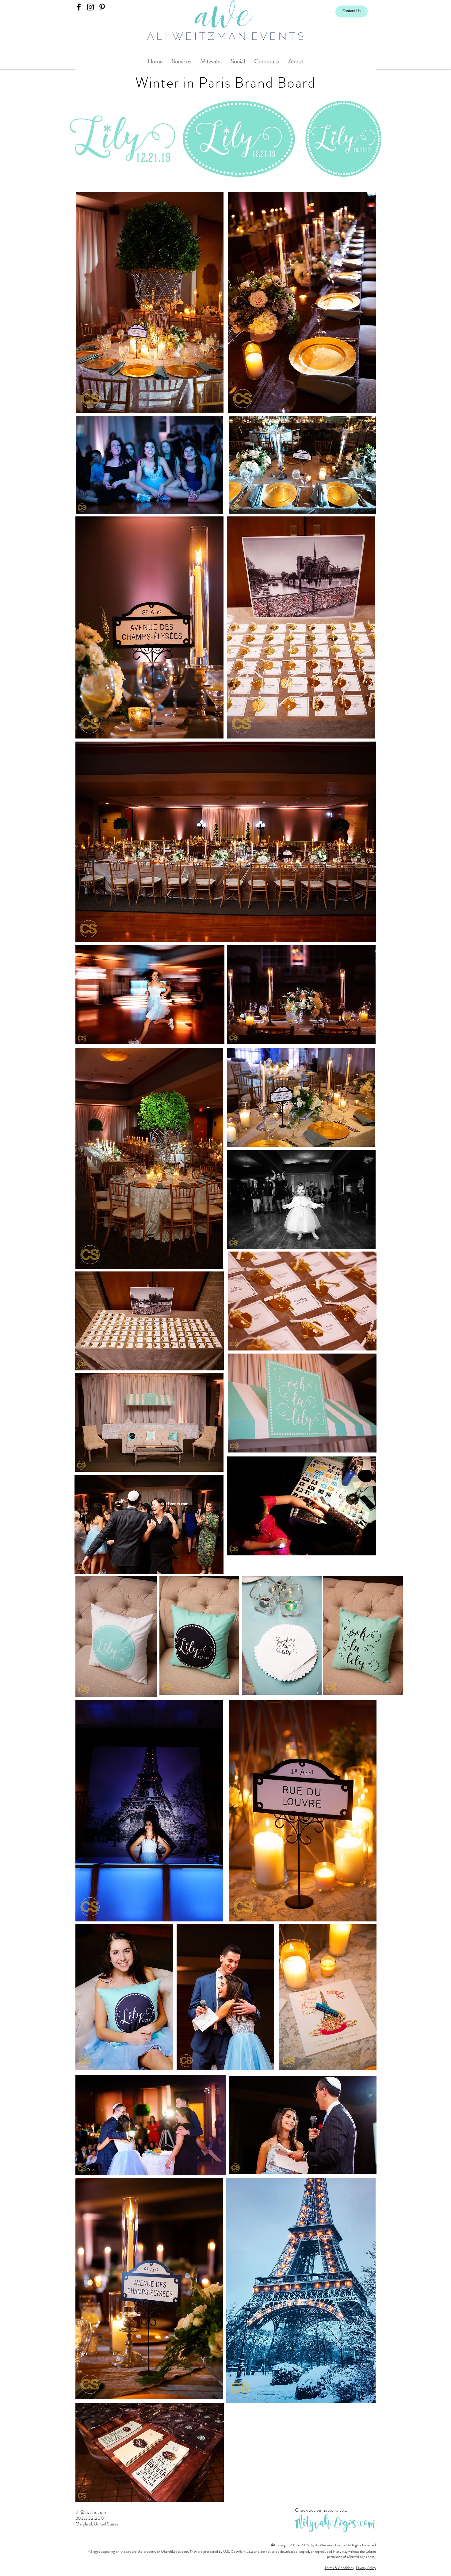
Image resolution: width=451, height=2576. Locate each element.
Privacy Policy (366, 2567)
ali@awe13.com (90, 2512)
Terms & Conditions (339, 2567)
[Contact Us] (351, 11)
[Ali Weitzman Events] (78, 7)
